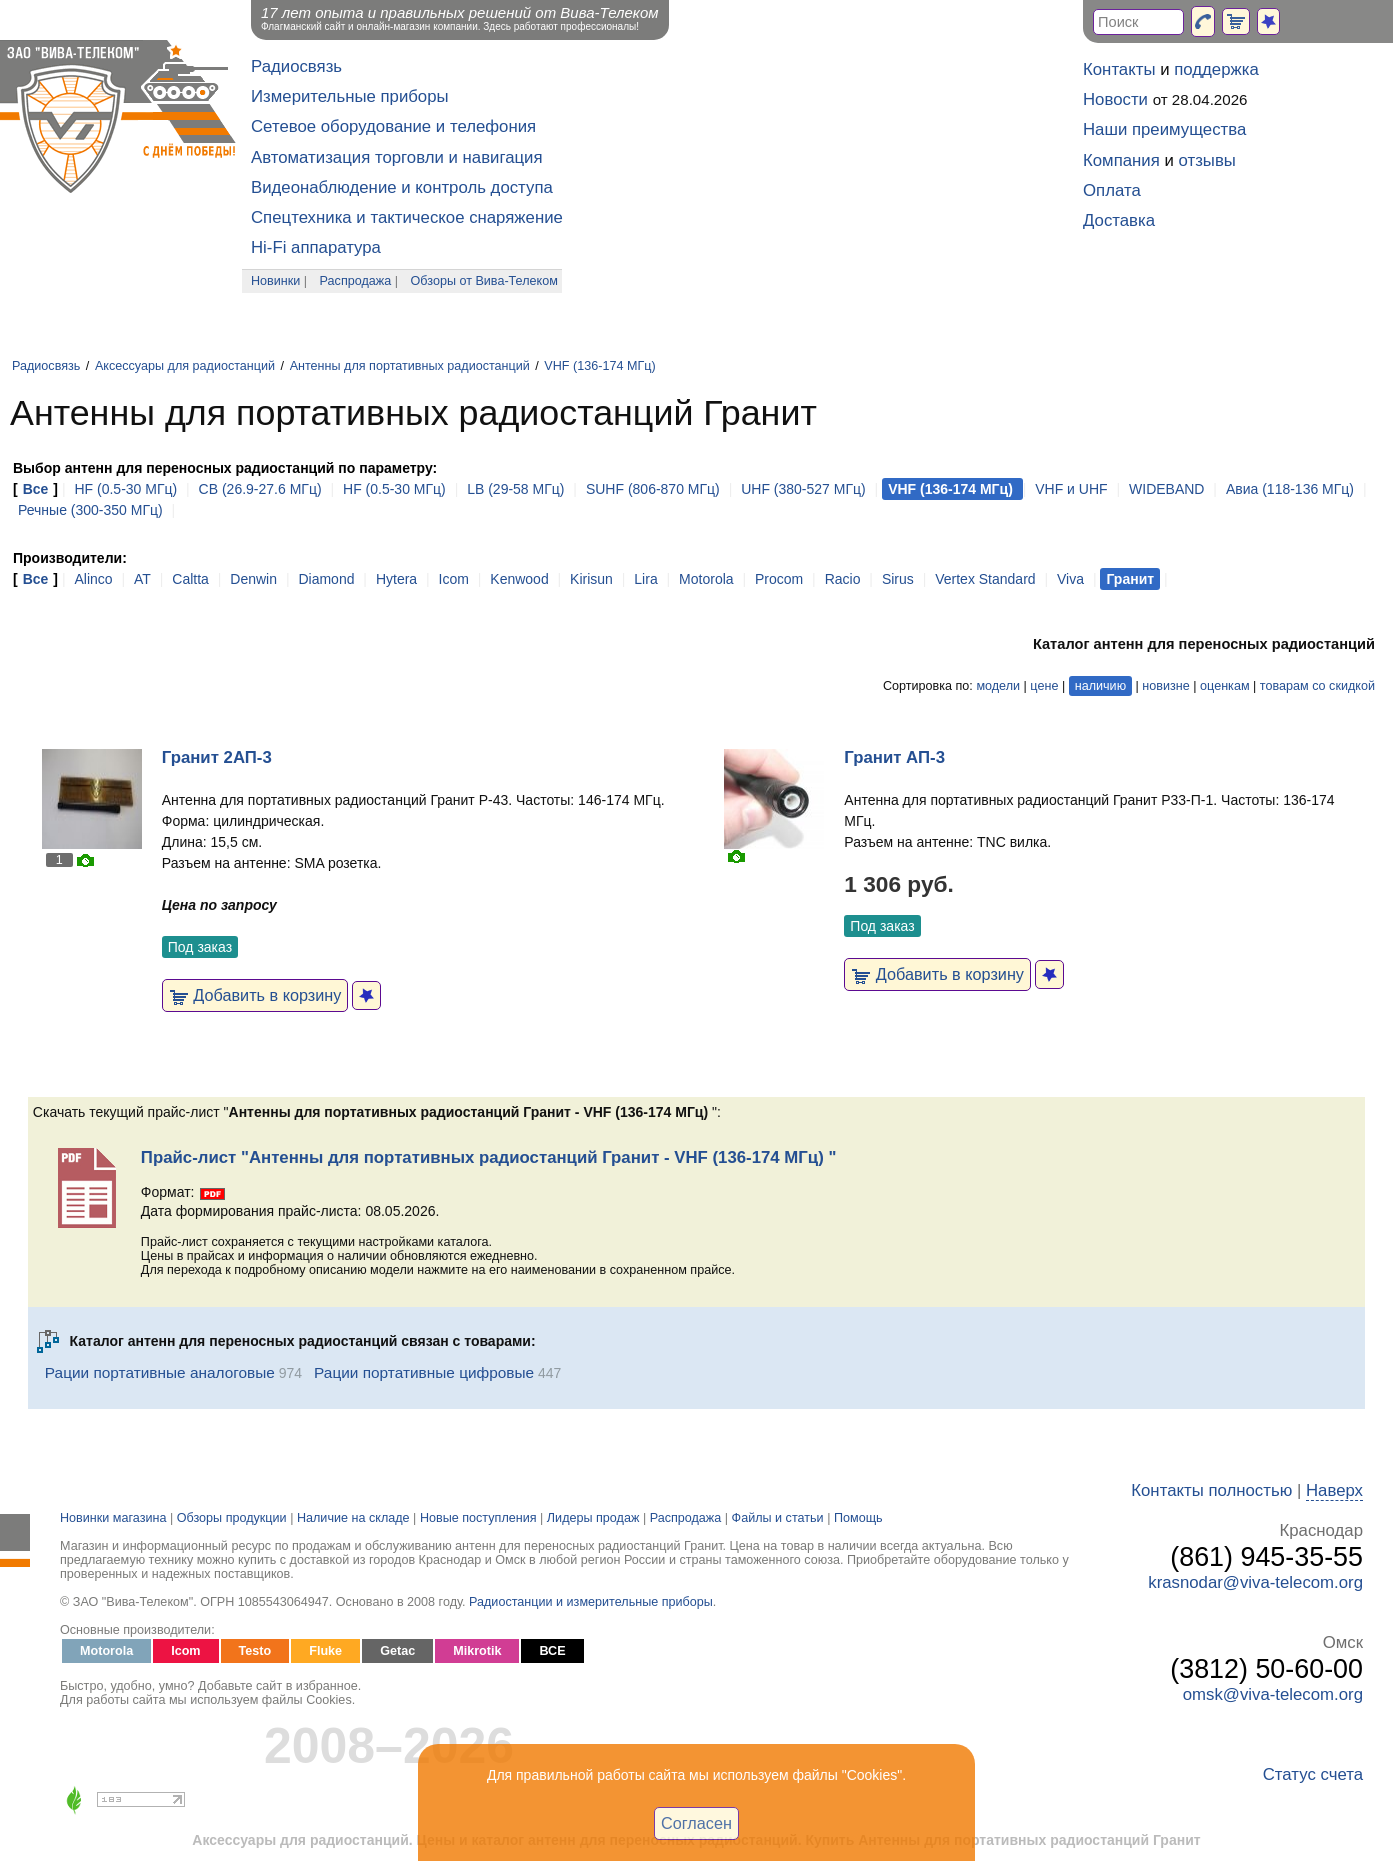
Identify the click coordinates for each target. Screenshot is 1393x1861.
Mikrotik (477, 1651)
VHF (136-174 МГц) (599, 366)
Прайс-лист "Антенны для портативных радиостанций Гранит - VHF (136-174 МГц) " (488, 1157)
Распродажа (356, 281)
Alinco (93, 579)
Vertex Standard (985, 579)
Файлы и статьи (778, 1518)
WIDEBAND (1166, 489)
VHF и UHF (1071, 489)
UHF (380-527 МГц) (803, 489)
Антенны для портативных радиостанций (410, 366)
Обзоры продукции (232, 1518)
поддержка (1216, 69)
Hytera (396, 579)
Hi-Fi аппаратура (316, 247)
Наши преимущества (1164, 129)
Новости (1115, 99)
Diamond (326, 579)
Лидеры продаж (593, 1518)
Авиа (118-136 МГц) (1290, 489)
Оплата (1112, 190)
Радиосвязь (296, 66)
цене (1044, 686)
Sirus (898, 579)
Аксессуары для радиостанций (185, 366)
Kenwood (519, 579)
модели (998, 686)
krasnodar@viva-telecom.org (1255, 1582)
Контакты (1119, 69)
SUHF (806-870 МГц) (653, 489)
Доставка (1119, 220)
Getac (397, 1651)
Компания (1121, 160)
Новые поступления (478, 1518)
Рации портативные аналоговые (160, 1372)
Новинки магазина (113, 1518)
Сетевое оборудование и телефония (393, 126)
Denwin (253, 579)
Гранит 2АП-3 (217, 757)
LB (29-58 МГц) (515, 489)
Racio (843, 579)
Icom (454, 579)
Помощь (858, 1518)
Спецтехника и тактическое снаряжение (407, 217)
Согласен (696, 1823)
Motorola (706, 579)
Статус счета (1313, 1774)
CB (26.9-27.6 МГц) (262, 489)
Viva (1070, 579)
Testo (255, 1651)
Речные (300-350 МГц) (90, 510)
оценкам (1224, 686)
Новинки (275, 281)
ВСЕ (552, 1651)
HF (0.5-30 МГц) (127, 489)
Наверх (1334, 1490)
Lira (645, 579)
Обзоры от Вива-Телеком (484, 281)
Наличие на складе (353, 1518)
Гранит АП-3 (894, 757)
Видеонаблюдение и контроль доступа (402, 187)
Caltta (190, 579)
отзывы (1207, 160)
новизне (1165, 686)
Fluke (325, 1651)
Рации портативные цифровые (424, 1372)
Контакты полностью (1211, 1490)
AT (142, 579)
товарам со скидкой (1317, 686)
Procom (779, 579)
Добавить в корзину (255, 995)
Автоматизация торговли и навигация (397, 157)
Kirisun (591, 579)
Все (36, 489)
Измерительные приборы (350, 96)
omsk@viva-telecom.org (1273, 1694)
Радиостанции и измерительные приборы (591, 1602)
